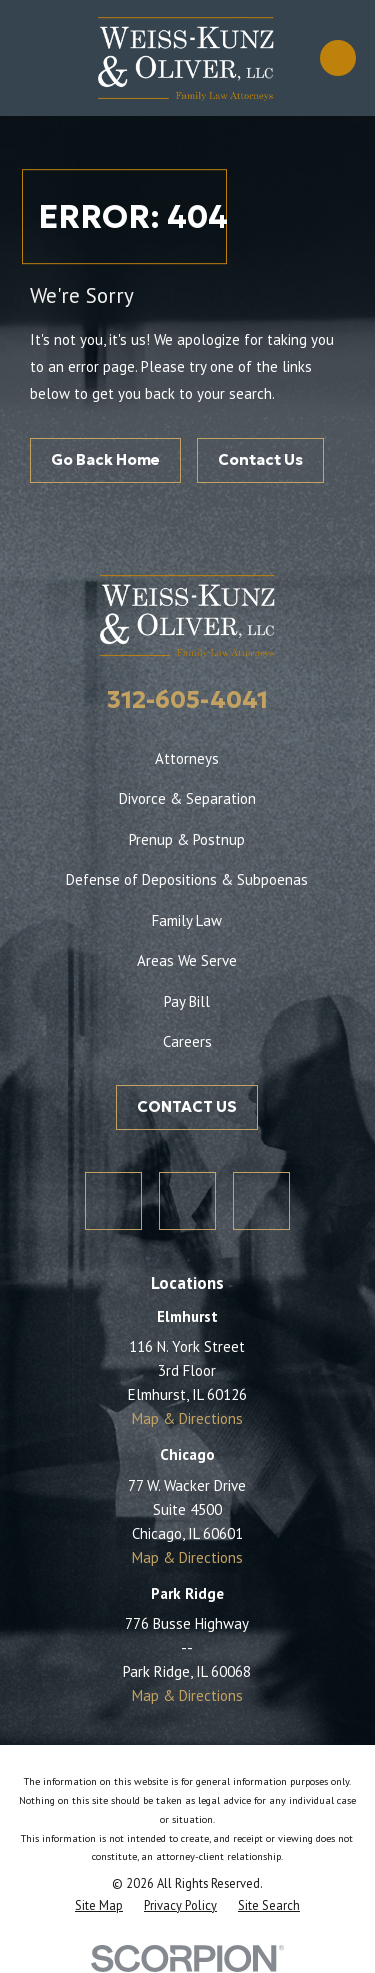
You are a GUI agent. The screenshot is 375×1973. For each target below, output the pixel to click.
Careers (187, 1041)
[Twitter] (114, 1201)
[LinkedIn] (262, 1201)
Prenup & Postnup (187, 839)
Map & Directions (187, 1418)
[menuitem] (99, 1905)
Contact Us (260, 459)
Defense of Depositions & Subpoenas (187, 879)
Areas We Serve (187, 960)
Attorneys (187, 758)
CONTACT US (187, 1106)
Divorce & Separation (187, 798)
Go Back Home (105, 459)
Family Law (187, 920)
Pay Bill (187, 1001)
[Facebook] (188, 1201)
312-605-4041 (187, 700)
